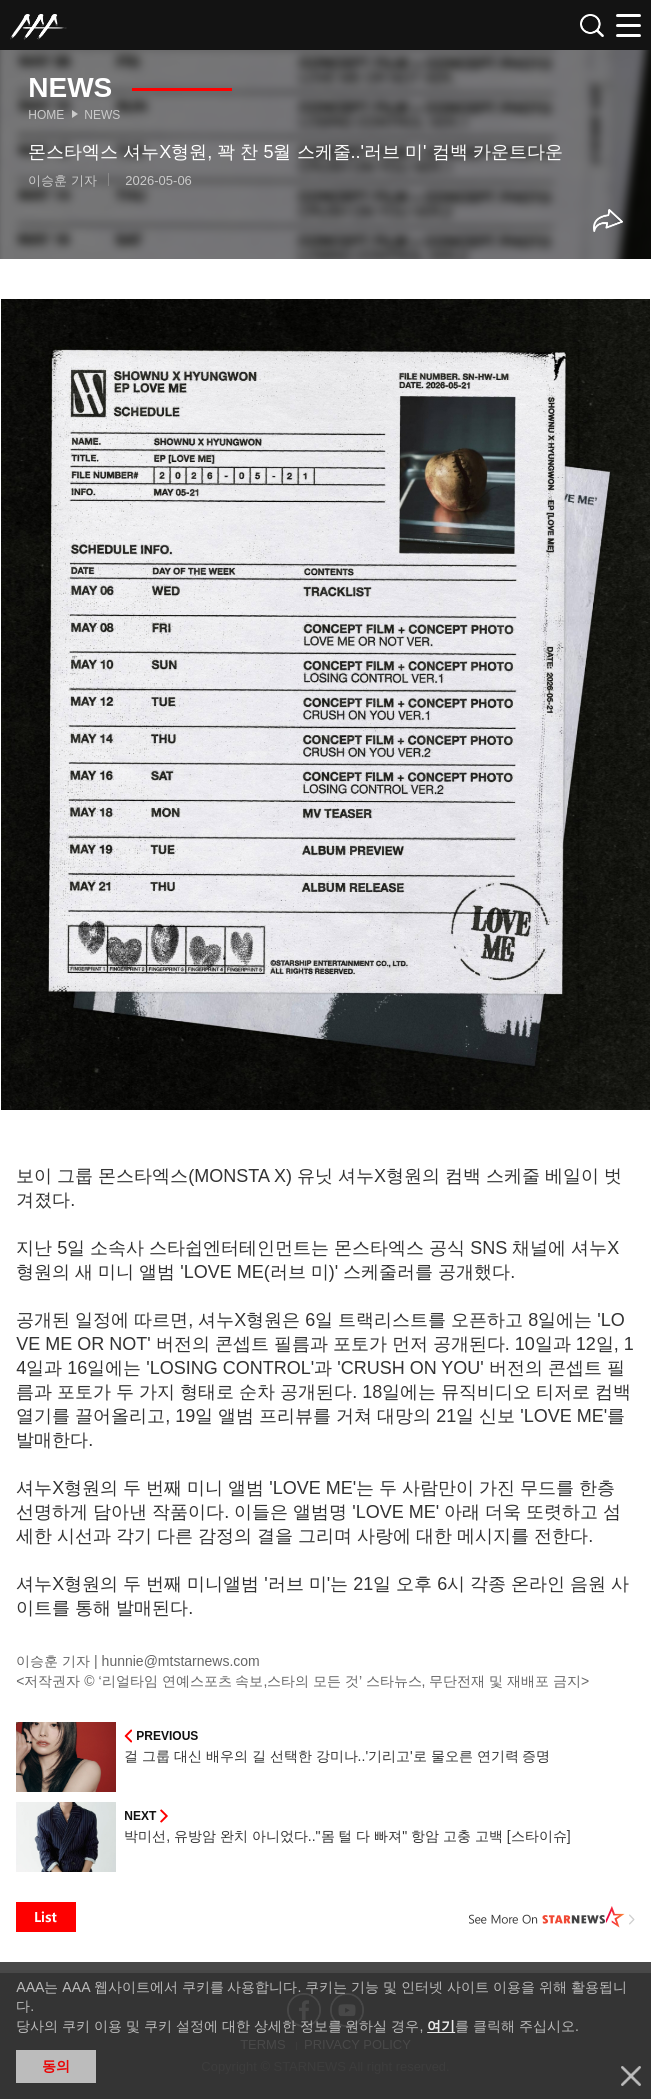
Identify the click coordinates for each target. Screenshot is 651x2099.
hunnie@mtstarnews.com (181, 1661)
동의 (56, 2066)
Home (46, 115)
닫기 (631, 2076)
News (102, 115)
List (46, 1917)
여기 (441, 2026)
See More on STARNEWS (552, 1917)
